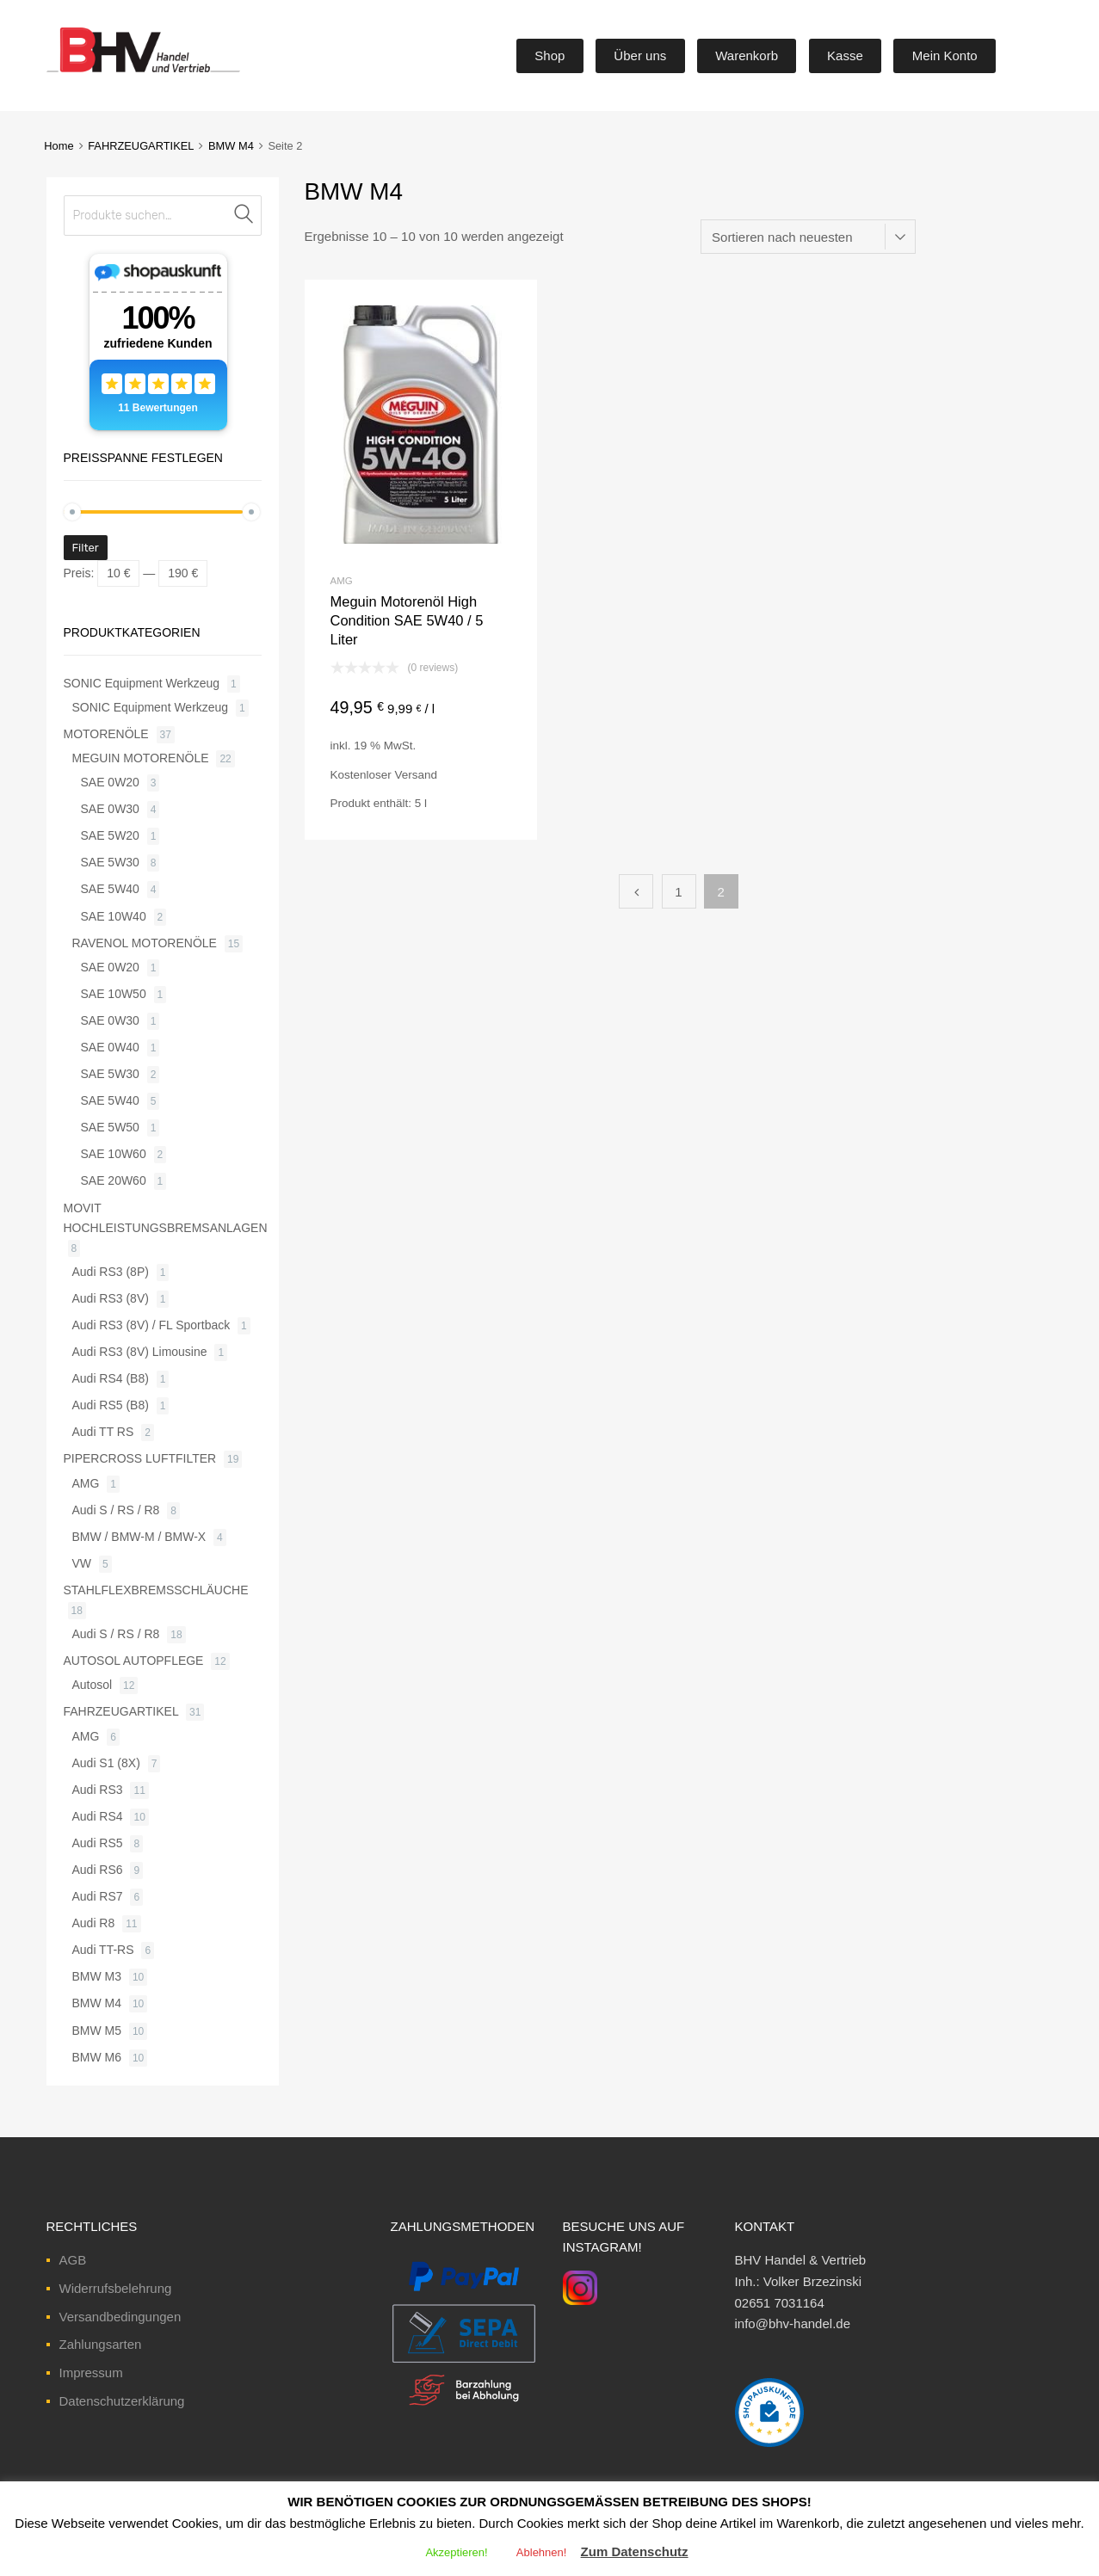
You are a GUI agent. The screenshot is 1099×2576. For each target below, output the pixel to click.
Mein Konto (945, 55)
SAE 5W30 (110, 862)
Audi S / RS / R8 (116, 1510)
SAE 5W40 (110, 889)
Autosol (92, 1685)
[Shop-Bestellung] (808, 236)
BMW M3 (97, 1976)
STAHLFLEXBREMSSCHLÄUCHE (156, 1590)
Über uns (640, 55)
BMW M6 (97, 2057)
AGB (73, 2259)
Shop (549, 55)
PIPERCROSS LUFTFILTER (140, 1458)
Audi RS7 (97, 1896)
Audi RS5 (97, 1843)
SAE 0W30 (110, 809)
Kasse (845, 55)
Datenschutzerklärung (122, 2401)
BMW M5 (97, 2030)
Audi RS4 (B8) (110, 1378)
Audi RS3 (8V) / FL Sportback (151, 1325)
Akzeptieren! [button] (456, 2552)
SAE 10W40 (113, 916)
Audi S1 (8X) (106, 1763)
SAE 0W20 (110, 782)
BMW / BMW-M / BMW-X (139, 1537)
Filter (85, 547)
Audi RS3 (97, 1789)
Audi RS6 (97, 1870)
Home (58, 145)
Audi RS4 (97, 1816)
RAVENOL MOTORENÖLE (144, 943)
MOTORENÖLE (106, 734)
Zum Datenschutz (634, 2551)
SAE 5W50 (110, 1127)
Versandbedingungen (120, 2316)
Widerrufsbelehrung (115, 2288)
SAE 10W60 (113, 1154)
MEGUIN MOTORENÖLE (140, 758)
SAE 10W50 (113, 994)
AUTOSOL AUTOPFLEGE (134, 1660)
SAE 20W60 (113, 1180)
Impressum (91, 2372)
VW (82, 1563)
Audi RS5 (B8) (110, 1405)
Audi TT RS (103, 1432)
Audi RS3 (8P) (110, 1272)
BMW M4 (231, 145)
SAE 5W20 (110, 835)
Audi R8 (93, 1923)
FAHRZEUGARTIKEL (141, 145)
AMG (341, 581)
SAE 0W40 (110, 1047)
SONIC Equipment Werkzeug (142, 683)
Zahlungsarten (100, 2344)
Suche (244, 215)
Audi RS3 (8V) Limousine (139, 1352)
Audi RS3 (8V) (110, 1298)
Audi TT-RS (103, 1950)
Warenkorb (746, 55)
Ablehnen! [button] (541, 2552)
